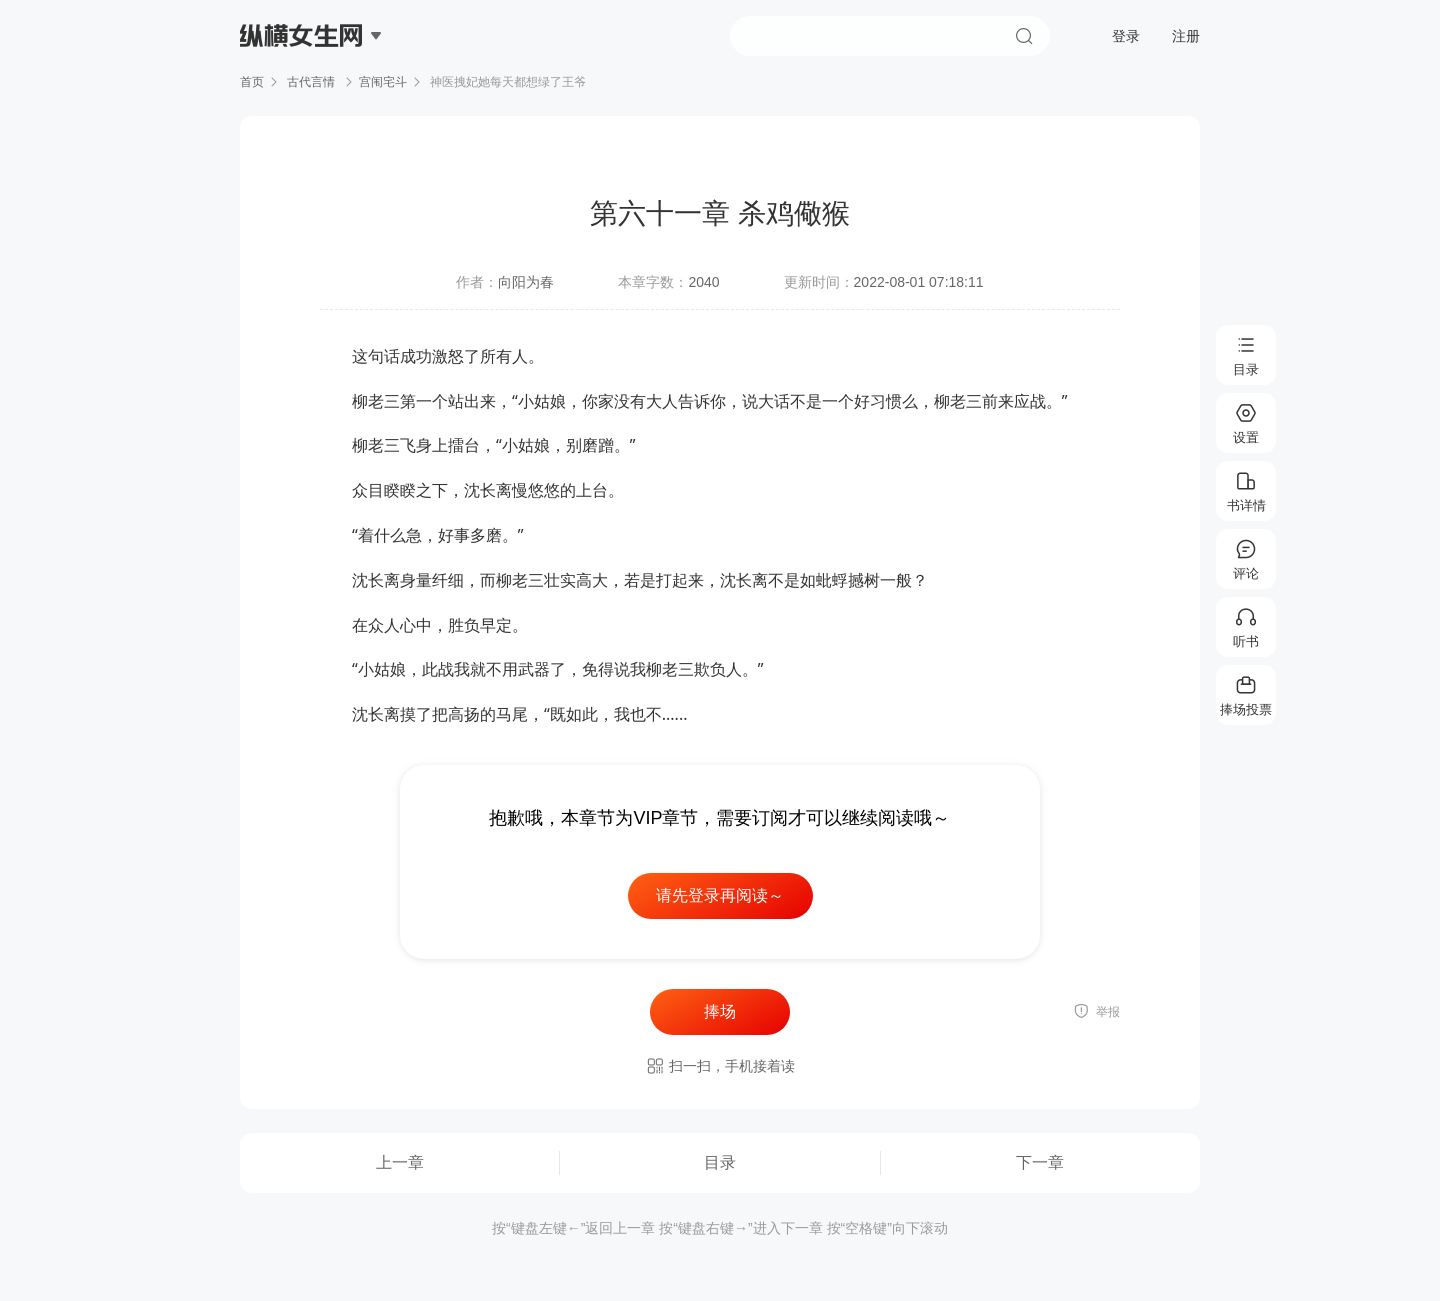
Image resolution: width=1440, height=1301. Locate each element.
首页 (252, 82)
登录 (1126, 36)
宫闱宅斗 (383, 82)
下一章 (1040, 1162)
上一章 (400, 1162)
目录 (720, 1162)
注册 (1186, 36)
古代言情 (311, 82)
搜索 (1024, 36)
